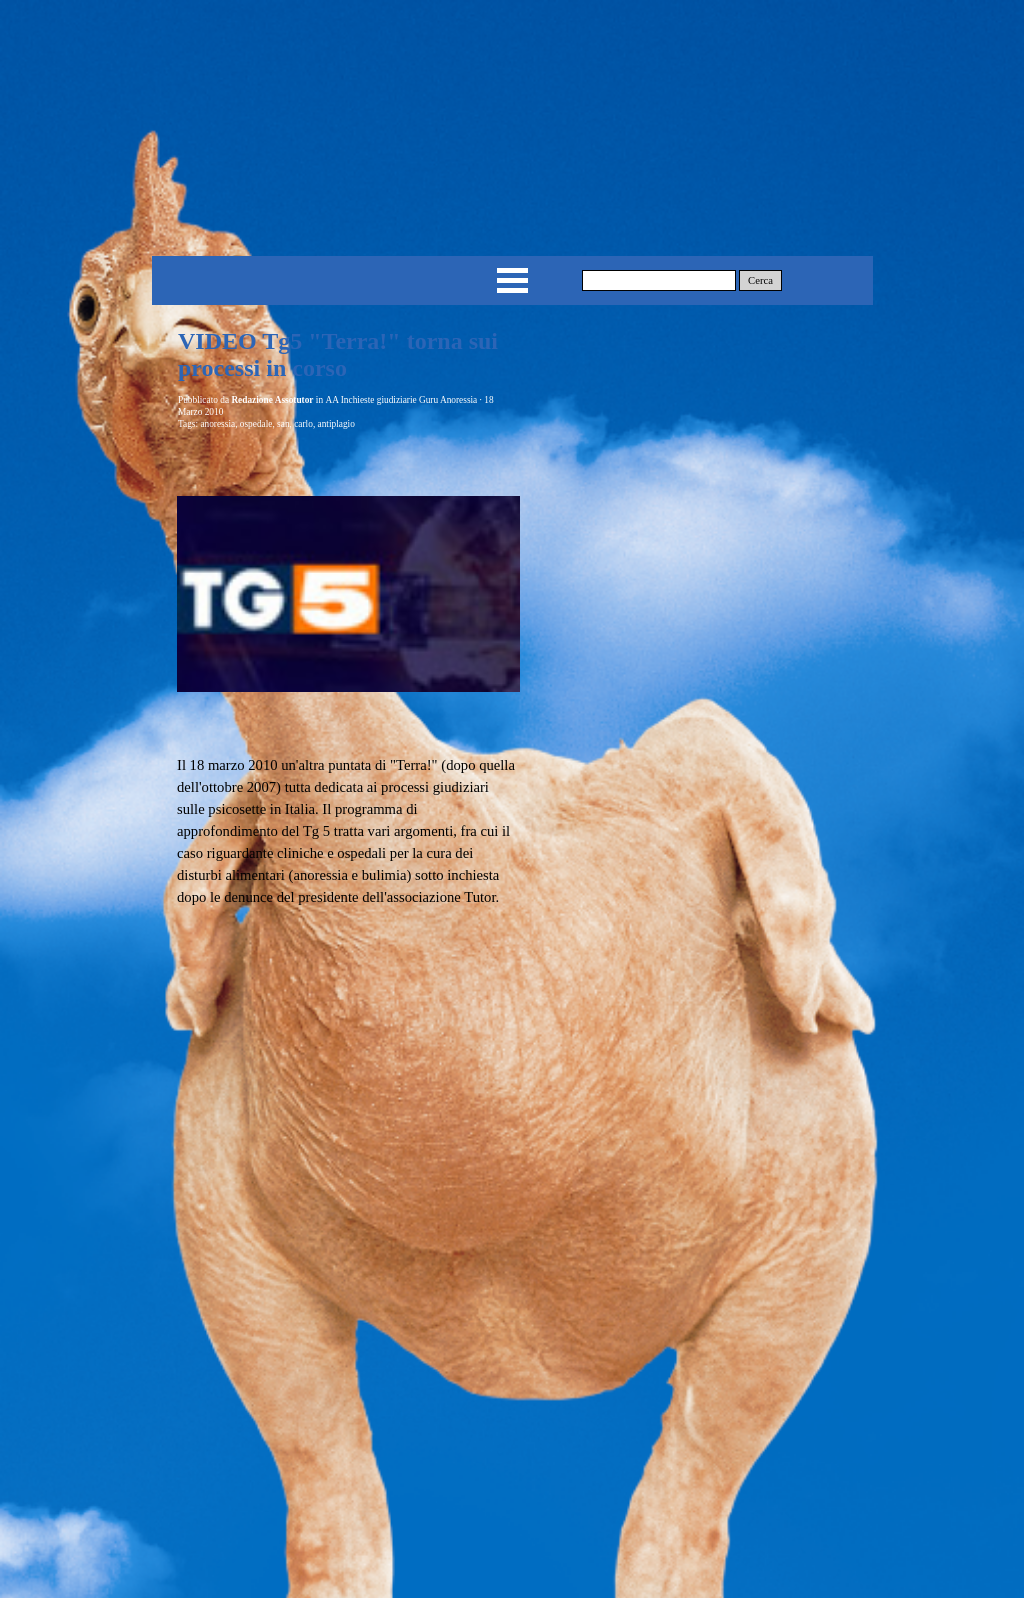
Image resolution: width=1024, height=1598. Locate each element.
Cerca (760, 280)
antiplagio (336, 424)
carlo (303, 424)
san (283, 424)
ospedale (256, 424)
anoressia (217, 424)
